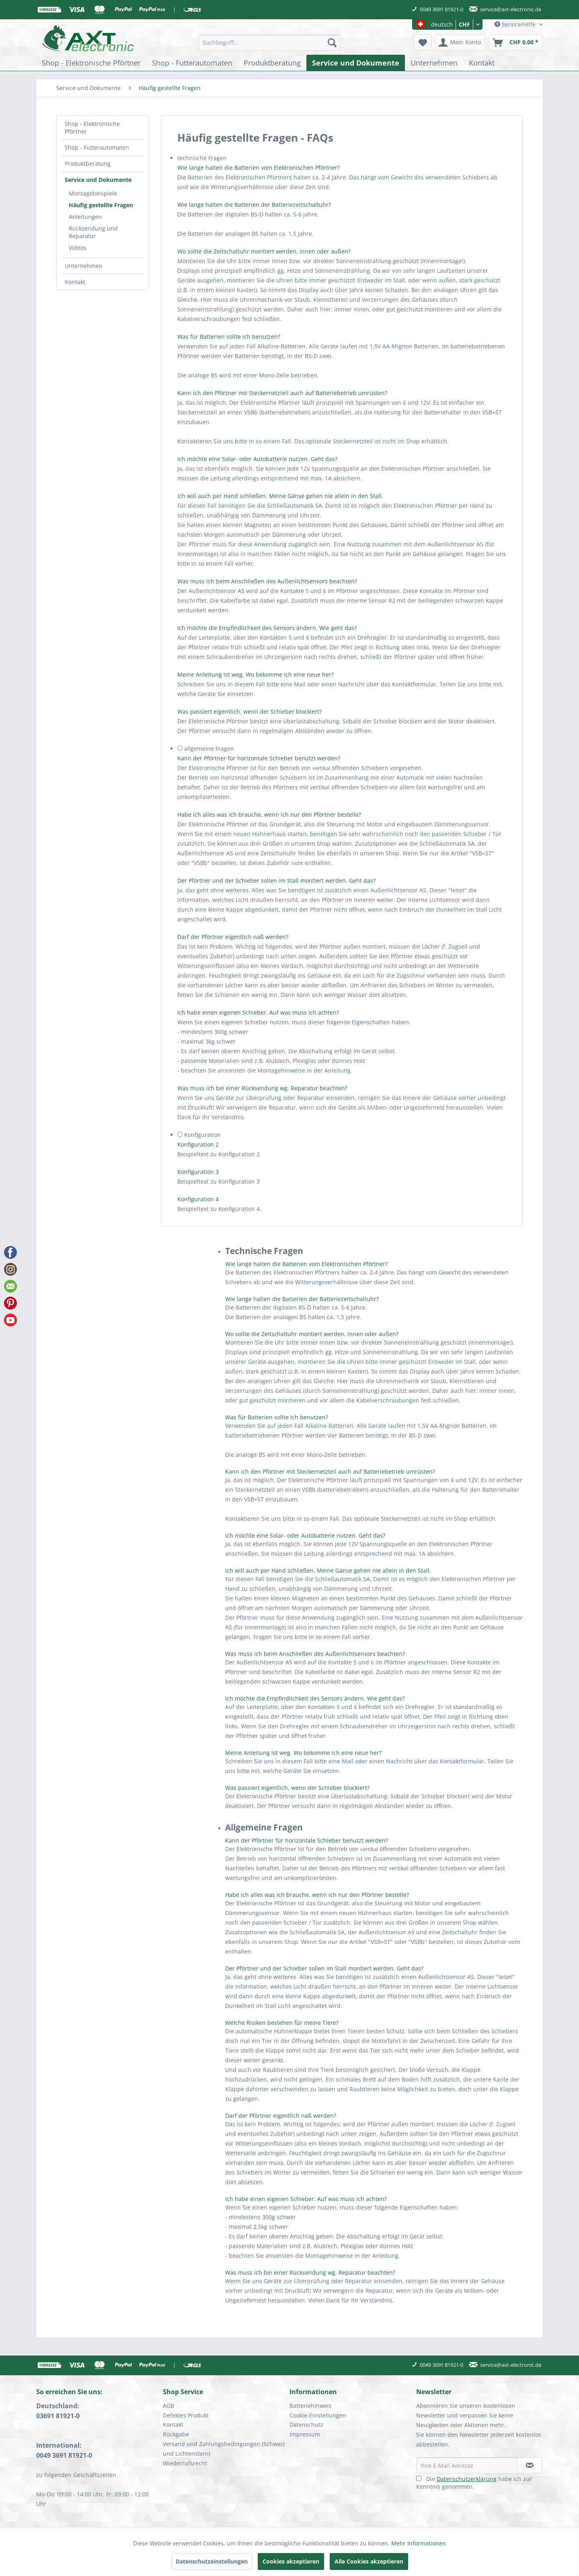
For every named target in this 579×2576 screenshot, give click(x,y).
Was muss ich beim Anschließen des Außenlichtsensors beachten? (267, 581)
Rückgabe (176, 2434)
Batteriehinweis (311, 2405)
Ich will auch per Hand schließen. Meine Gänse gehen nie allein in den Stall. (280, 496)
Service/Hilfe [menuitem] (516, 24)
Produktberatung (88, 163)
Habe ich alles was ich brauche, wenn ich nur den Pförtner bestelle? (270, 814)
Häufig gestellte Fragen (101, 205)
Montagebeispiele (93, 193)
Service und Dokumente (98, 179)
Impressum (305, 2434)
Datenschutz (306, 2424)
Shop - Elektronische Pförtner (92, 127)
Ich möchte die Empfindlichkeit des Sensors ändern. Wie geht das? (267, 628)
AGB (168, 2405)
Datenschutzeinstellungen (212, 2561)
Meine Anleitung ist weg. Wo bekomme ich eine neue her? (255, 674)
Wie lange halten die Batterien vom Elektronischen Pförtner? (258, 167)
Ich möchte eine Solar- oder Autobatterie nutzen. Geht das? (257, 459)
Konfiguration (202, 1135)
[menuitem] (270, 43)
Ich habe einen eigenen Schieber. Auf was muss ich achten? (258, 1012)
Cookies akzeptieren (291, 2561)
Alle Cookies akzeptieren (369, 2561)
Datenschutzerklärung (467, 2479)
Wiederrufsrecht (185, 2463)
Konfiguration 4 (198, 1199)
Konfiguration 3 (198, 1172)
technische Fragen (202, 158)
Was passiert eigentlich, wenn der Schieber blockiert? (249, 711)
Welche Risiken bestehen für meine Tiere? (282, 2022)
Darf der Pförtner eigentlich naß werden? (232, 937)
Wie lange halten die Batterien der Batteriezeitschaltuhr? (254, 204)
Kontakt (75, 282)
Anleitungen (85, 216)
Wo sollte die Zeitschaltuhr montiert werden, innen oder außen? (264, 251)
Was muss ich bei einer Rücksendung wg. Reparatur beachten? (262, 1088)
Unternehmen (84, 266)
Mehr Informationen (418, 2543)
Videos (77, 247)
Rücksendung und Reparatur (93, 232)
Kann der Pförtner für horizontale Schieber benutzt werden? (258, 758)
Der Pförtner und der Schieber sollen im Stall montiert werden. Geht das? (276, 880)
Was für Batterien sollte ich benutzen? (228, 336)
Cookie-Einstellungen (318, 2415)
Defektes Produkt (186, 2415)
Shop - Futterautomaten (97, 147)
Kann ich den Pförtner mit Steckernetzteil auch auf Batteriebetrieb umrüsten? (282, 393)
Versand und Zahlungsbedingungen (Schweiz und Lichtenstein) (224, 2448)
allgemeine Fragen (209, 748)
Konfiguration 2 (198, 1144)
